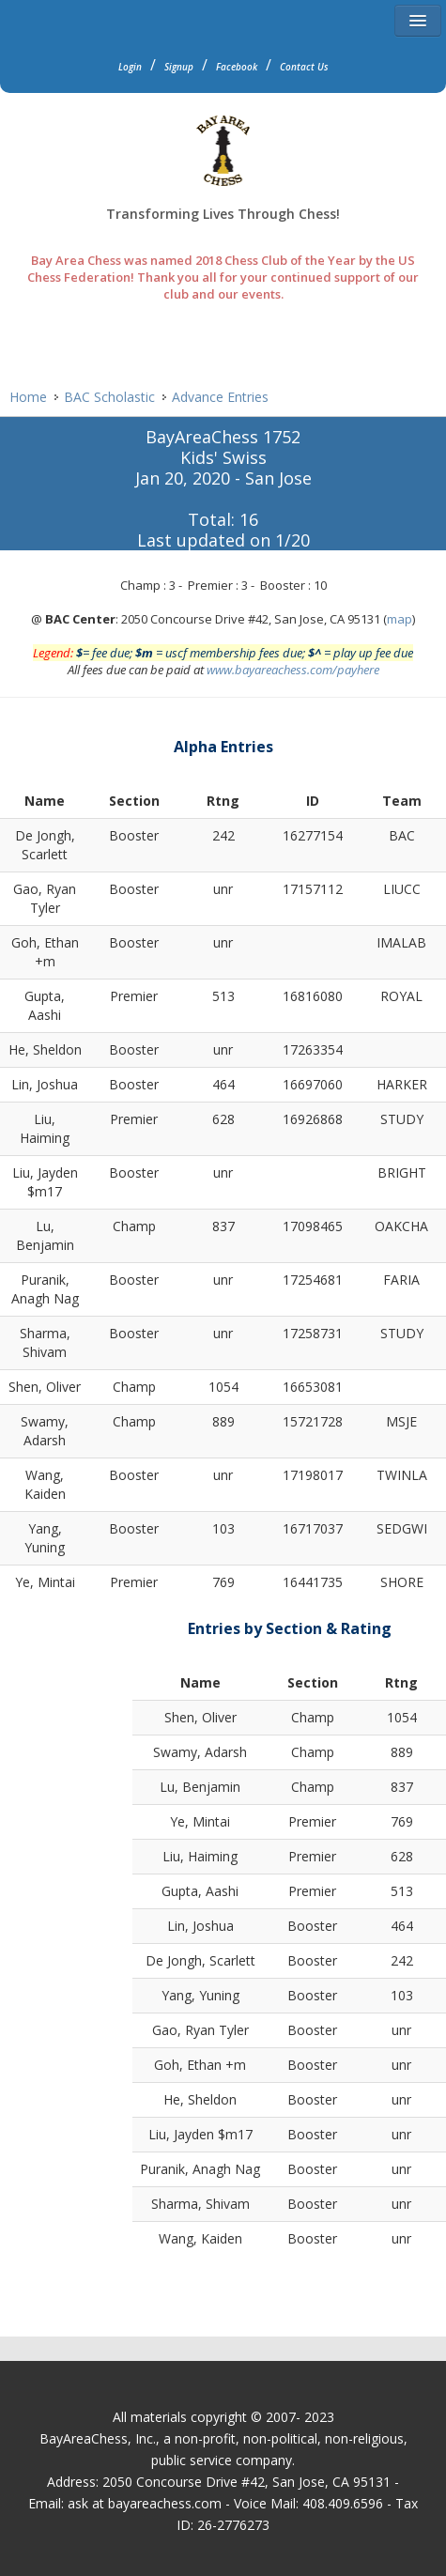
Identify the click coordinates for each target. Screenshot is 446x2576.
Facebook (236, 66)
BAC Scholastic (109, 397)
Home (28, 397)
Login (130, 66)
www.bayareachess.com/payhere (293, 669)
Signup (178, 66)
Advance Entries (220, 397)
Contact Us (304, 66)
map (399, 618)
